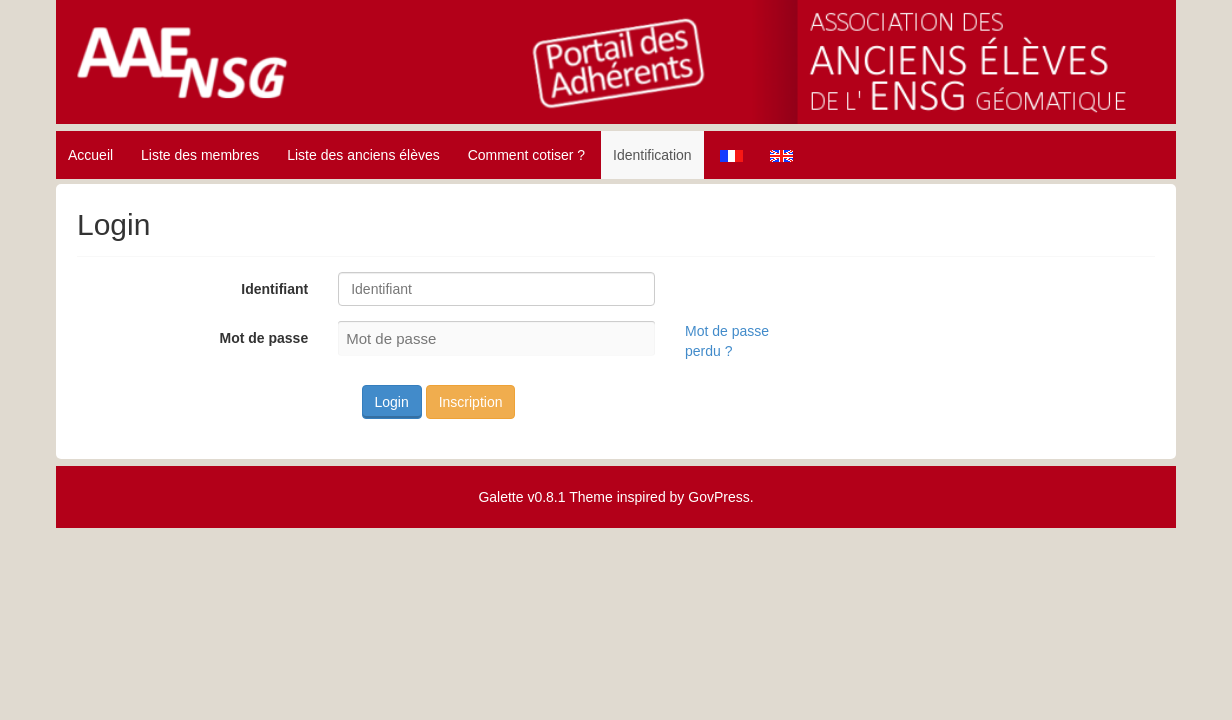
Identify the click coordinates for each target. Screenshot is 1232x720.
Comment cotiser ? (526, 155)
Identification (652, 155)
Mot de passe (263, 338)
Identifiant (274, 289)
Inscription (471, 402)
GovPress (718, 497)
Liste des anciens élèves (363, 155)
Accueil (90, 155)
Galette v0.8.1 (521, 497)
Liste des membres (200, 155)
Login (392, 402)
